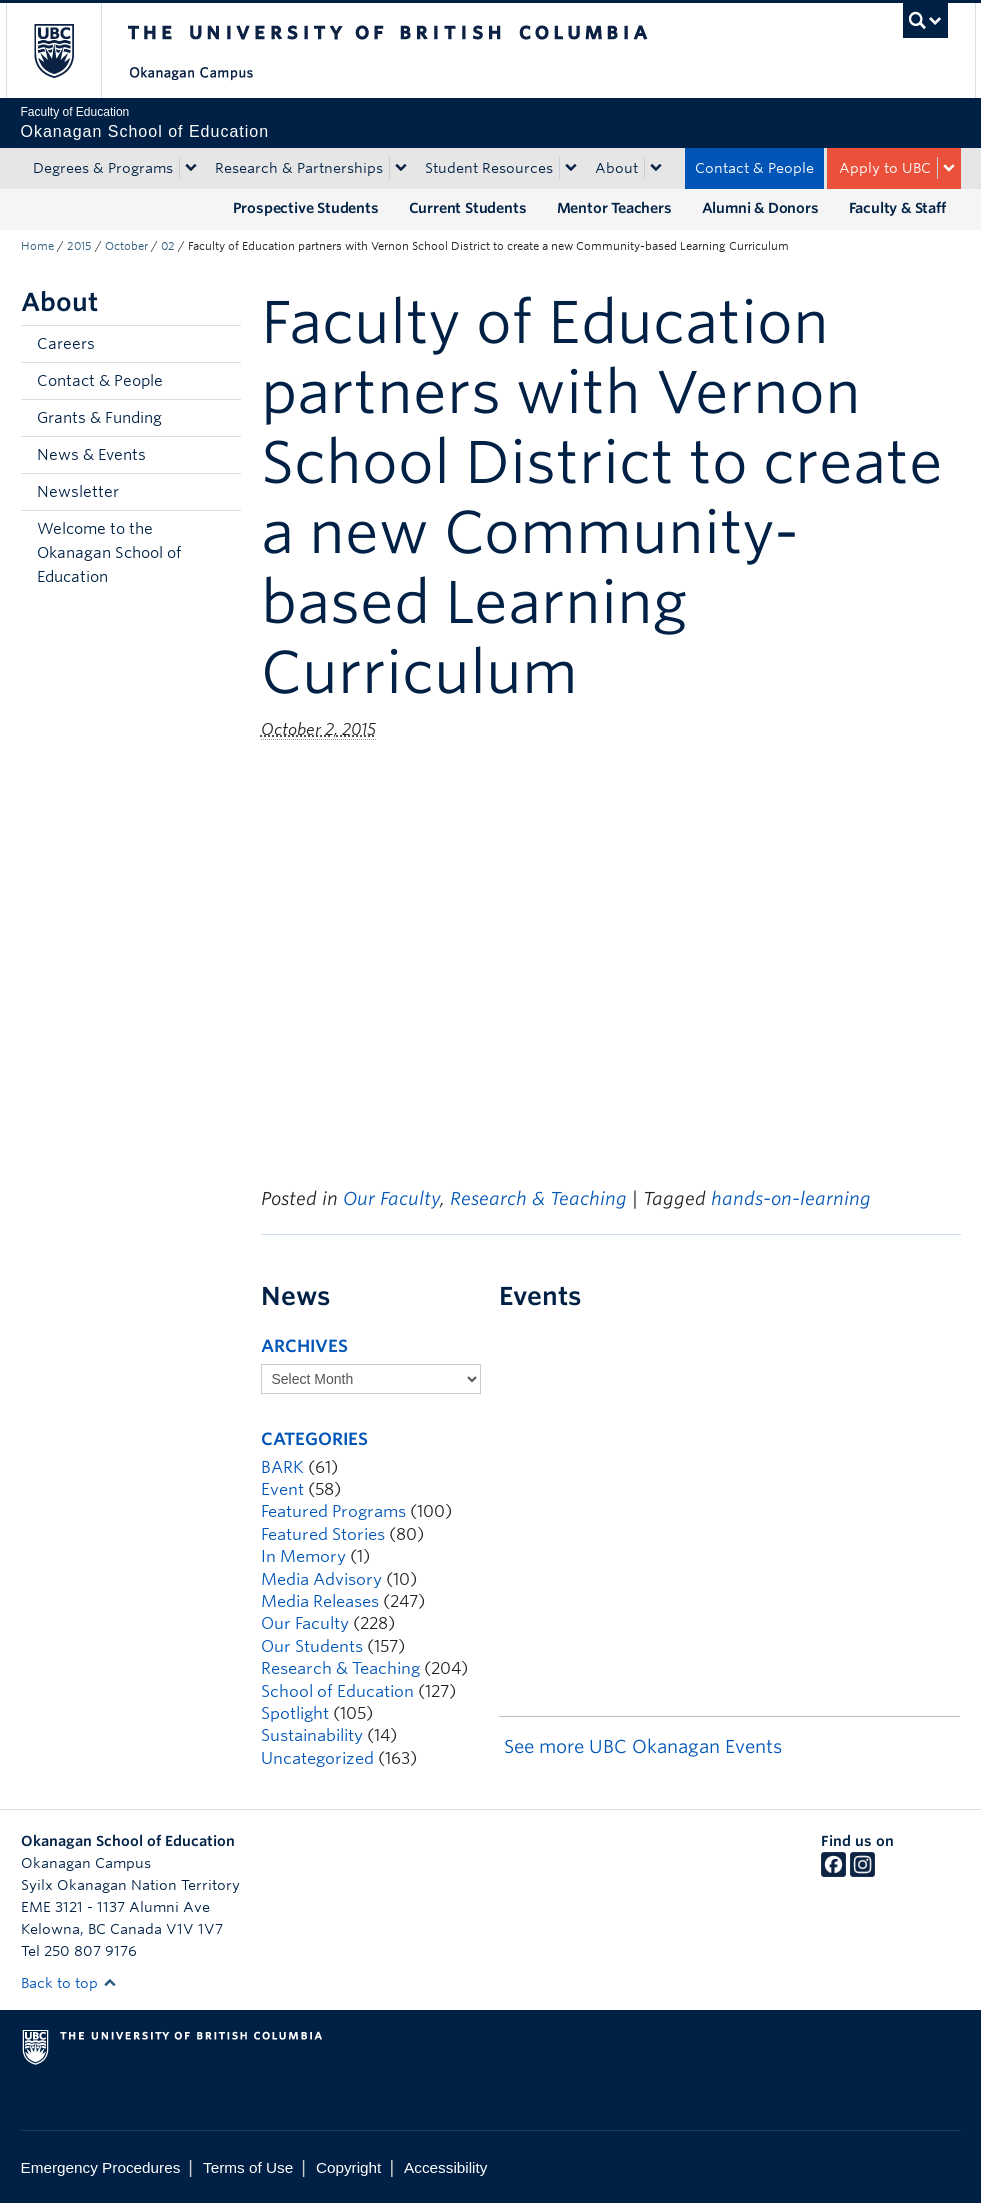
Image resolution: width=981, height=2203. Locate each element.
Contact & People (754, 168)
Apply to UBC (885, 168)
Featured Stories (323, 1534)
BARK (282, 1467)
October (126, 246)
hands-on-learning (791, 1198)
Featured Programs (333, 1511)
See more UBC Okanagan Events (643, 1746)
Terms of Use (248, 2167)
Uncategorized (317, 1758)
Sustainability (312, 1735)
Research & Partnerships (299, 168)
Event (282, 1489)
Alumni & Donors (760, 208)
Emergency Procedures (101, 2167)
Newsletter (78, 492)
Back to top (69, 1983)
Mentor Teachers (614, 208)
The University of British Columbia (68, 50)
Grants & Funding (99, 418)
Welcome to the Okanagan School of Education (109, 553)
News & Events (91, 455)
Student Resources (489, 168)
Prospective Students (306, 208)
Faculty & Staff (897, 208)
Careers (66, 344)
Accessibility (445, 2167)
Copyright (348, 2167)
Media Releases (320, 1601)
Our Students (312, 1646)
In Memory (303, 1556)
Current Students (468, 208)
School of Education (337, 1691)
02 (168, 246)
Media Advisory (321, 1579)
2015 (79, 246)
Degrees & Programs (103, 168)
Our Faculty (391, 1198)
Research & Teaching (538, 1198)
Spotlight (295, 1713)
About (616, 168)
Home (37, 246)
